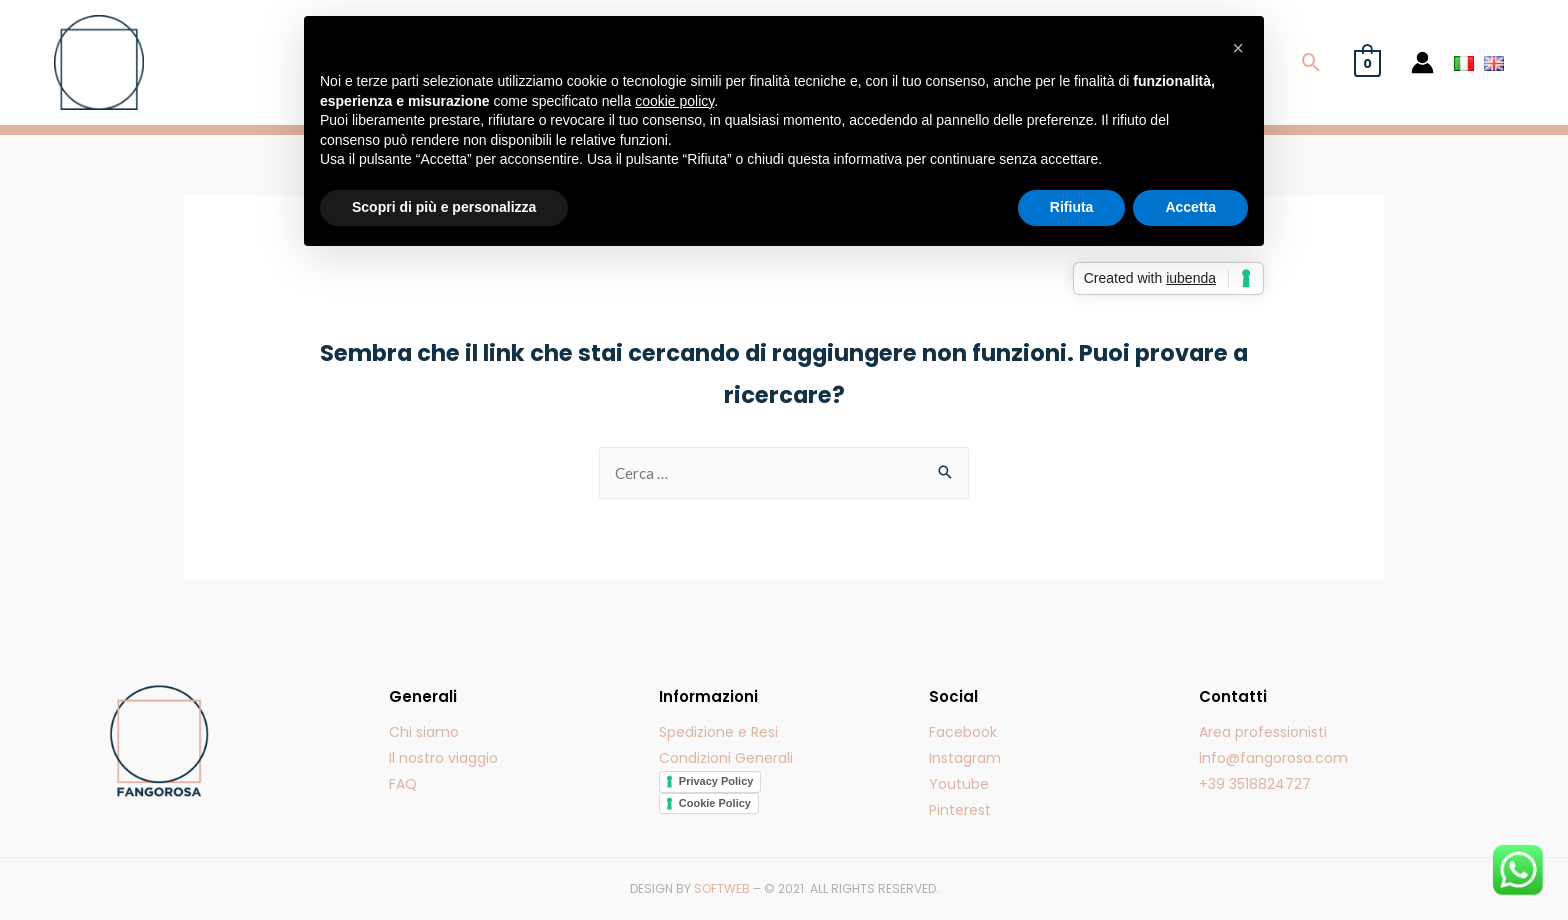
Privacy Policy (716, 781)
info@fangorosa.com (1273, 758)
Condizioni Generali (726, 758)
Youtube (959, 784)
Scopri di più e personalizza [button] (444, 207)
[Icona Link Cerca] (1311, 62)
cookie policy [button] (674, 101)
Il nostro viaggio (443, 758)
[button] (1238, 48)
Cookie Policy (715, 803)
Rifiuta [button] (1072, 207)
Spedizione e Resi (718, 732)
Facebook (963, 732)
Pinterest (960, 810)
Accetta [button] (1190, 207)
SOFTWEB (722, 888)
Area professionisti (1263, 732)
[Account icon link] (1422, 62)
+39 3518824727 (1255, 784)
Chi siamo (424, 732)
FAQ (403, 784)
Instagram (965, 758)
